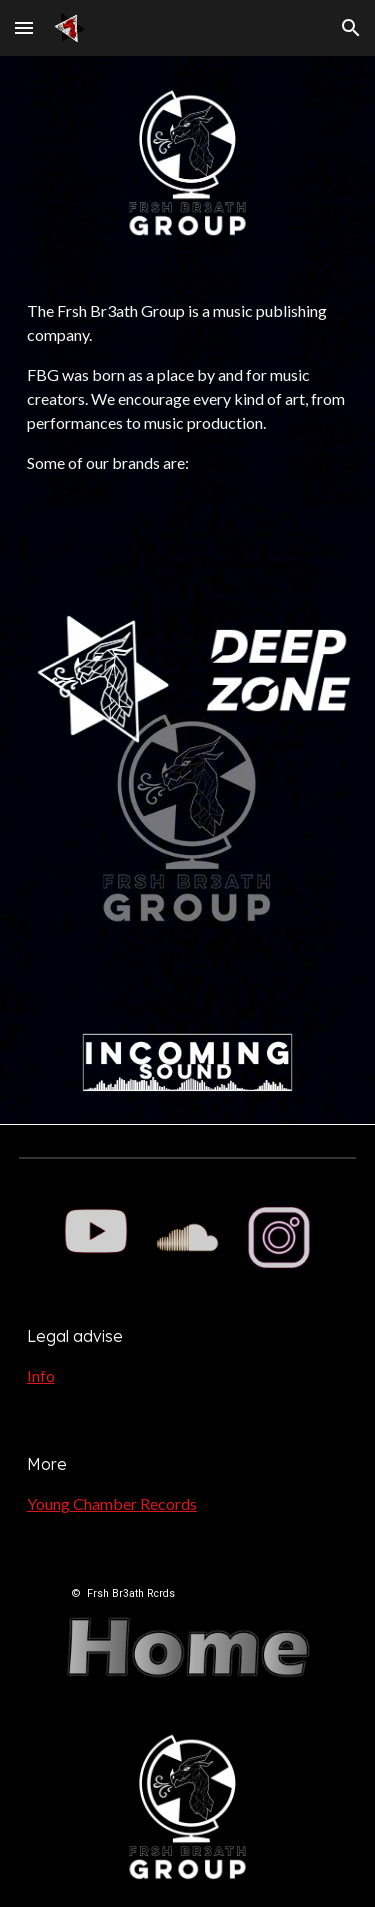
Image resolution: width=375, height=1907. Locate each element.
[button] (24, 27)
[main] (188, 387)
